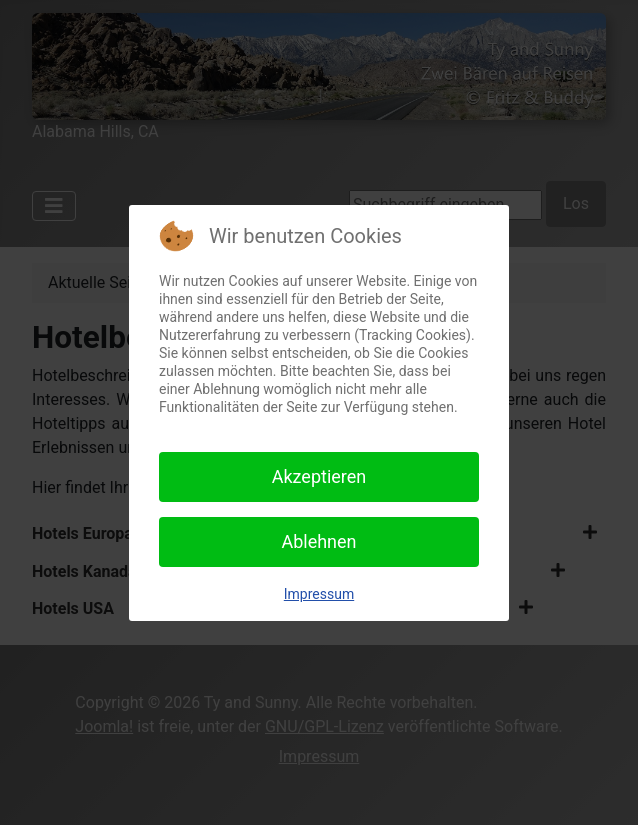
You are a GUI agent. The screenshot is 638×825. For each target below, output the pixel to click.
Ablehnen (318, 541)
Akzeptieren (319, 476)
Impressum (319, 594)
